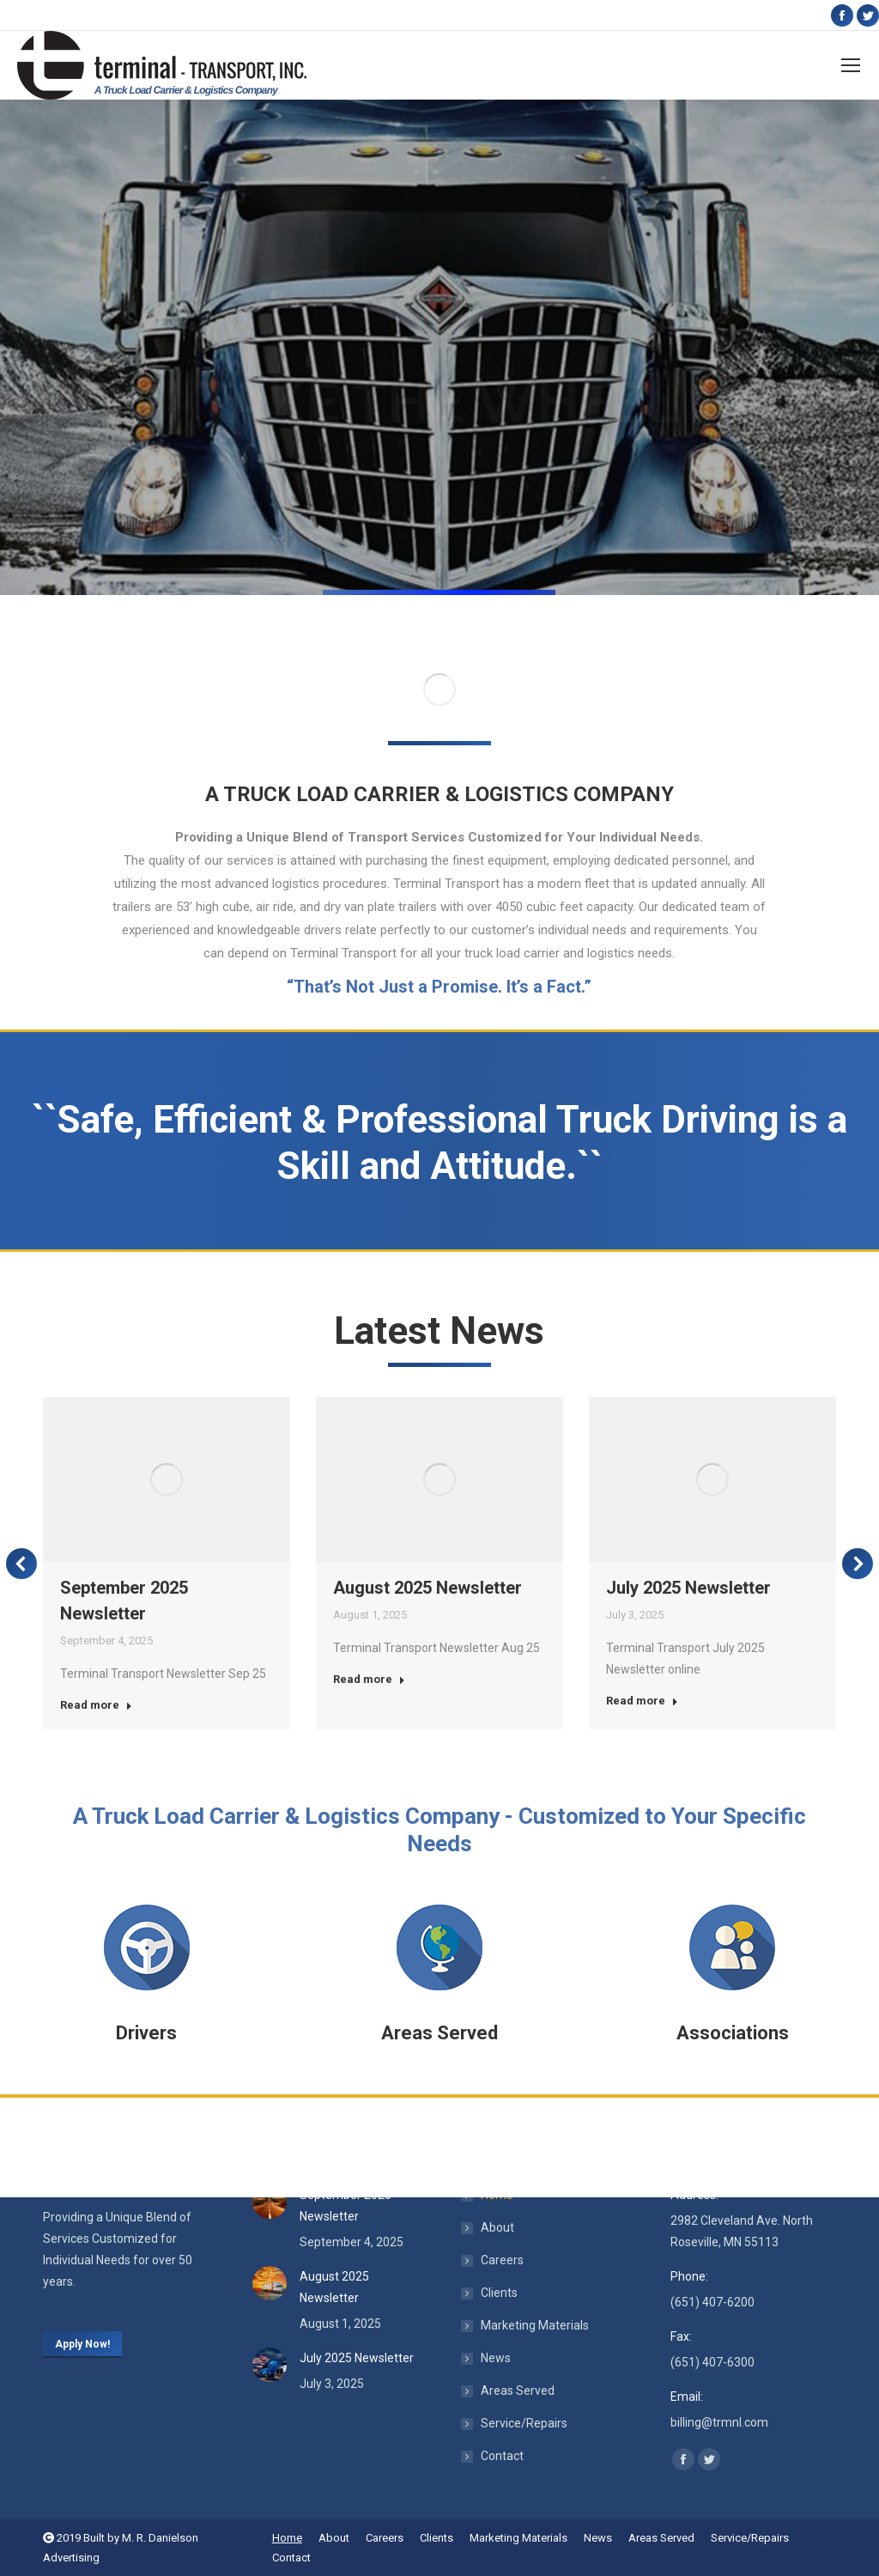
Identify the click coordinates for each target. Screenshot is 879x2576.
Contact (502, 2456)
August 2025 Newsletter (427, 1587)
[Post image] (269, 2201)
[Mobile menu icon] (851, 65)
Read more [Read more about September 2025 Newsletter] (96, 1704)
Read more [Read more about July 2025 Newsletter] (642, 1700)
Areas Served (518, 2390)
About (497, 2227)
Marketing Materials (535, 2325)
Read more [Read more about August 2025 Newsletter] (369, 1679)
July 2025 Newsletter (688, 1587)
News (496, 2358)
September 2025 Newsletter (345, 2205)
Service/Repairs (524, 2423)
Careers (502, 2260)
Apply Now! (82, 2344)
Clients (499, 2293)
